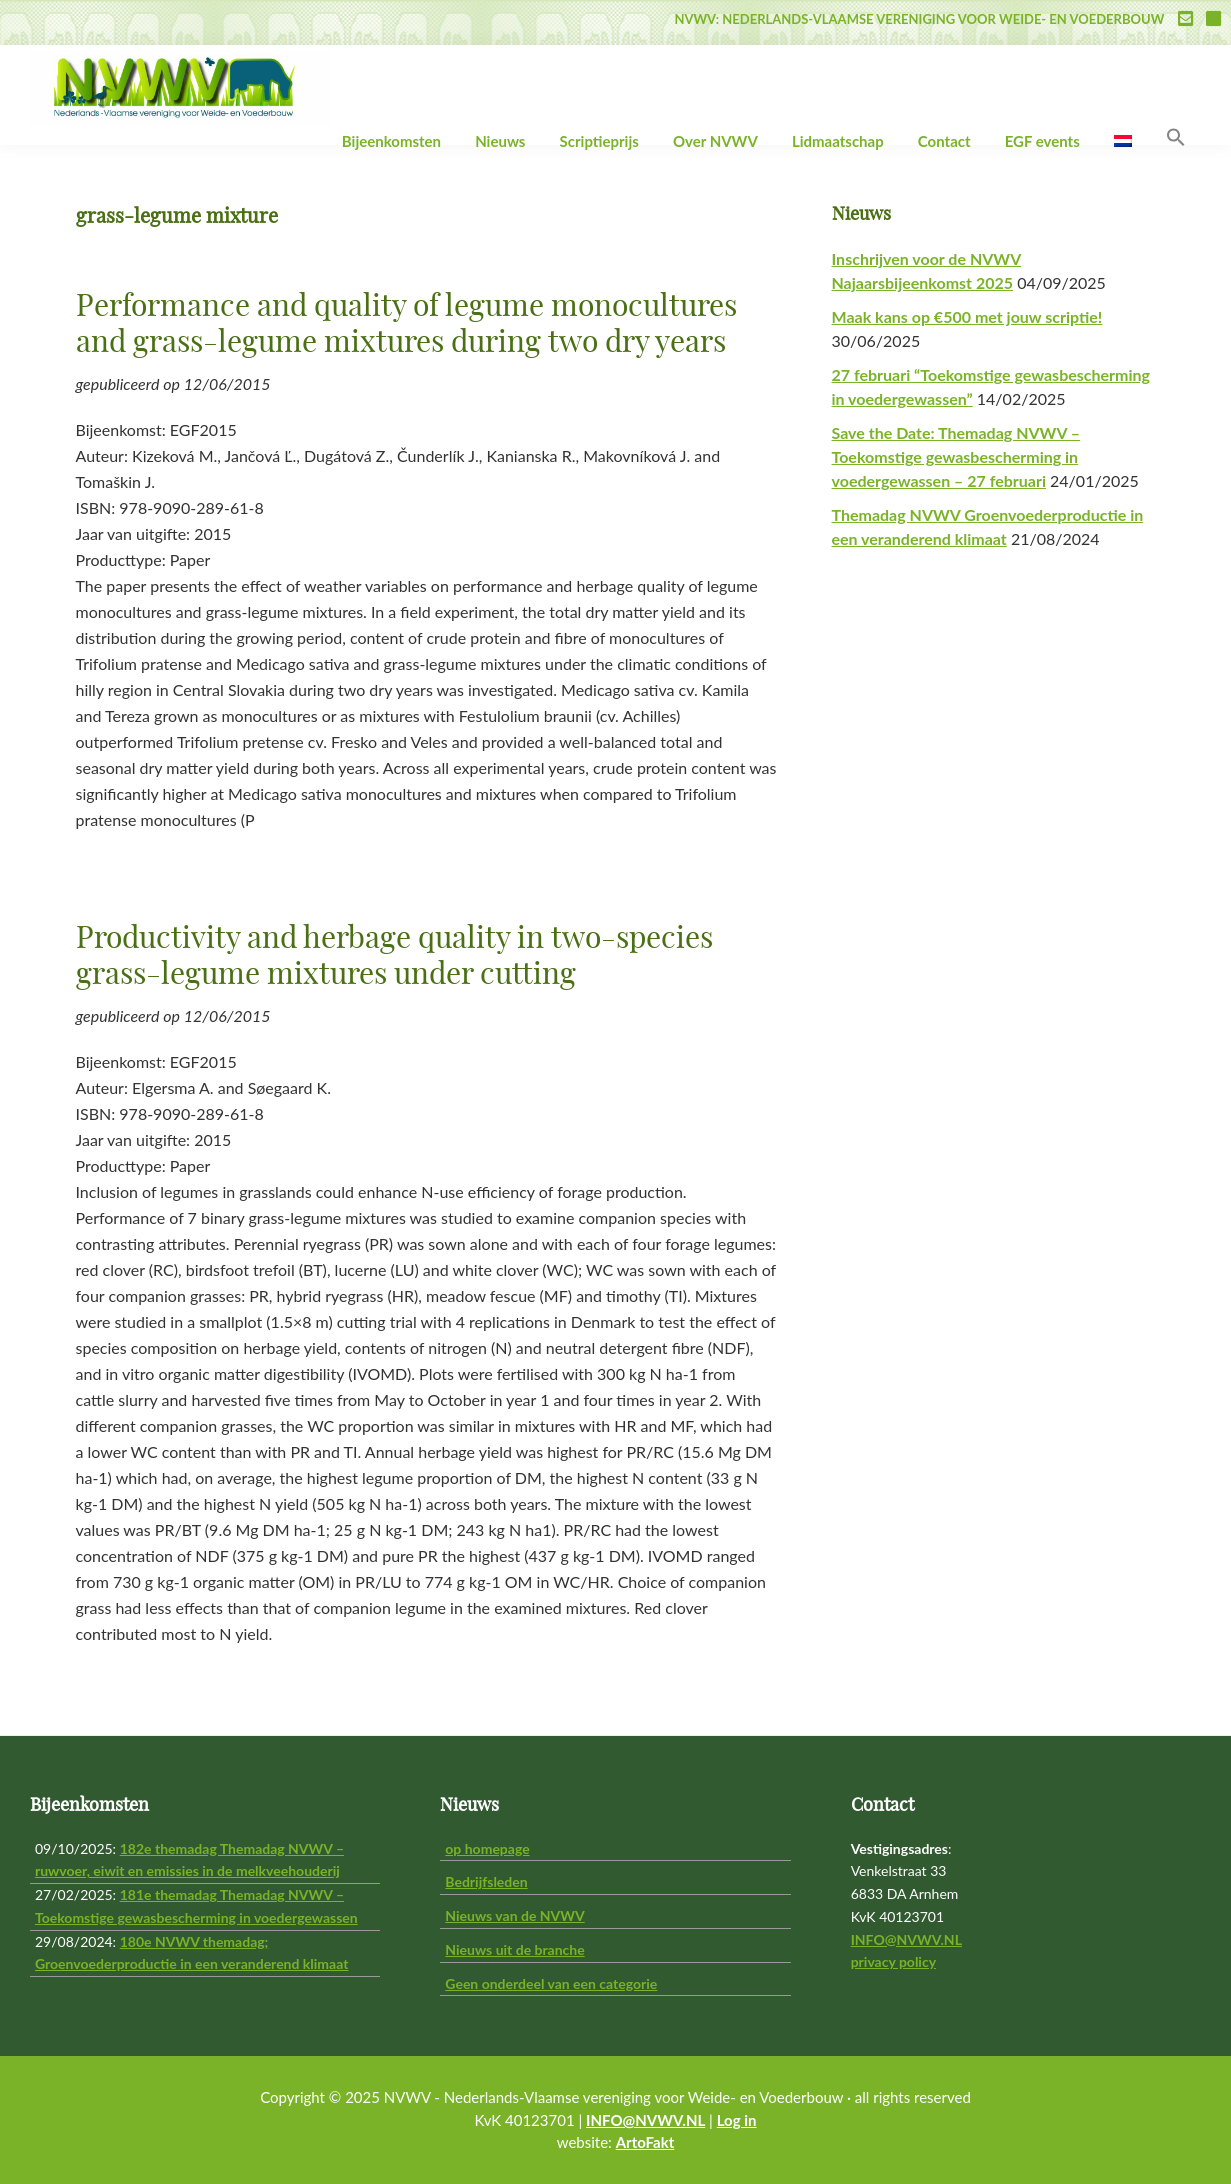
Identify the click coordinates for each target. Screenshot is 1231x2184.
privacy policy (893, 1961)
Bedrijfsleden (486, 1881)
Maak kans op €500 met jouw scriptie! (967, 316)
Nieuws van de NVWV (514, 1915)
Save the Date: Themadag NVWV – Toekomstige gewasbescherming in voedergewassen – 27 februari (956, 456)
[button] (1176, 138)
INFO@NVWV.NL (906, 1939)
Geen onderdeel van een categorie (551, 1983)
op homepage (487, 1848)
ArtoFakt (645, 2142)
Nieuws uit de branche (514, 1949)
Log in (737, 2120)
